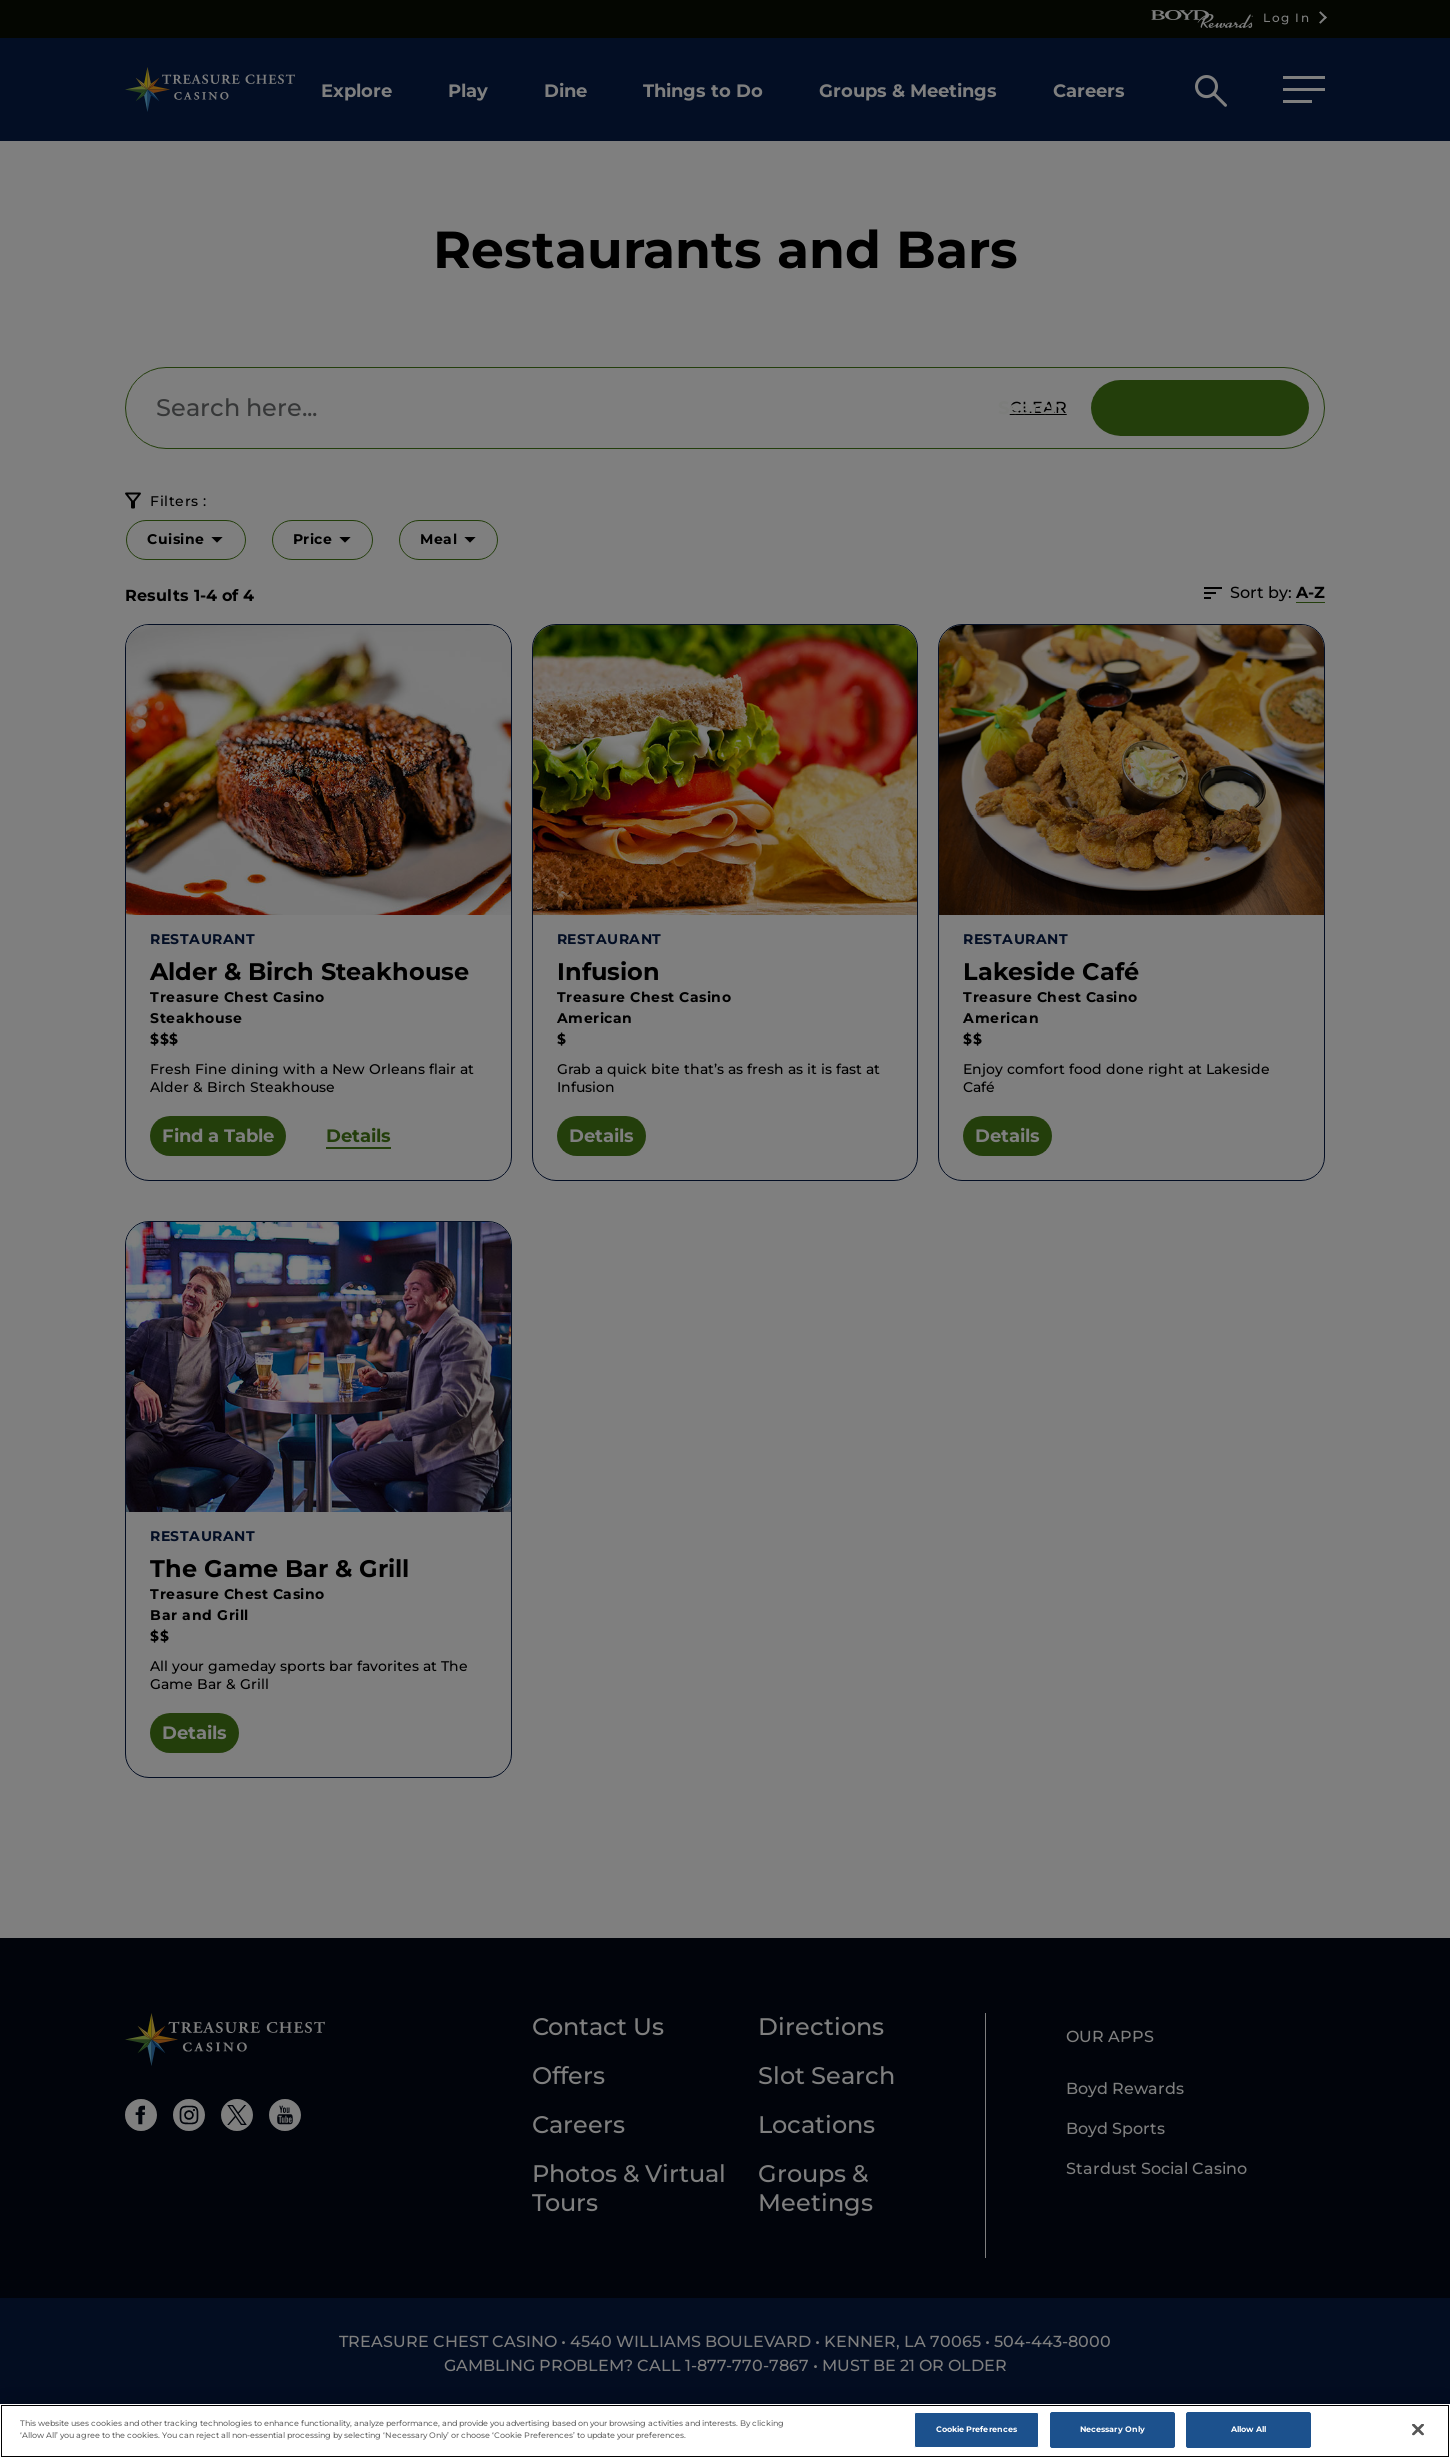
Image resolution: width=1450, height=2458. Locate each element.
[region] (725, 2431)
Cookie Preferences (976, 2429)
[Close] (1418, 2430)
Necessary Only (1112, 2429)
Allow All (1249, 2429)
